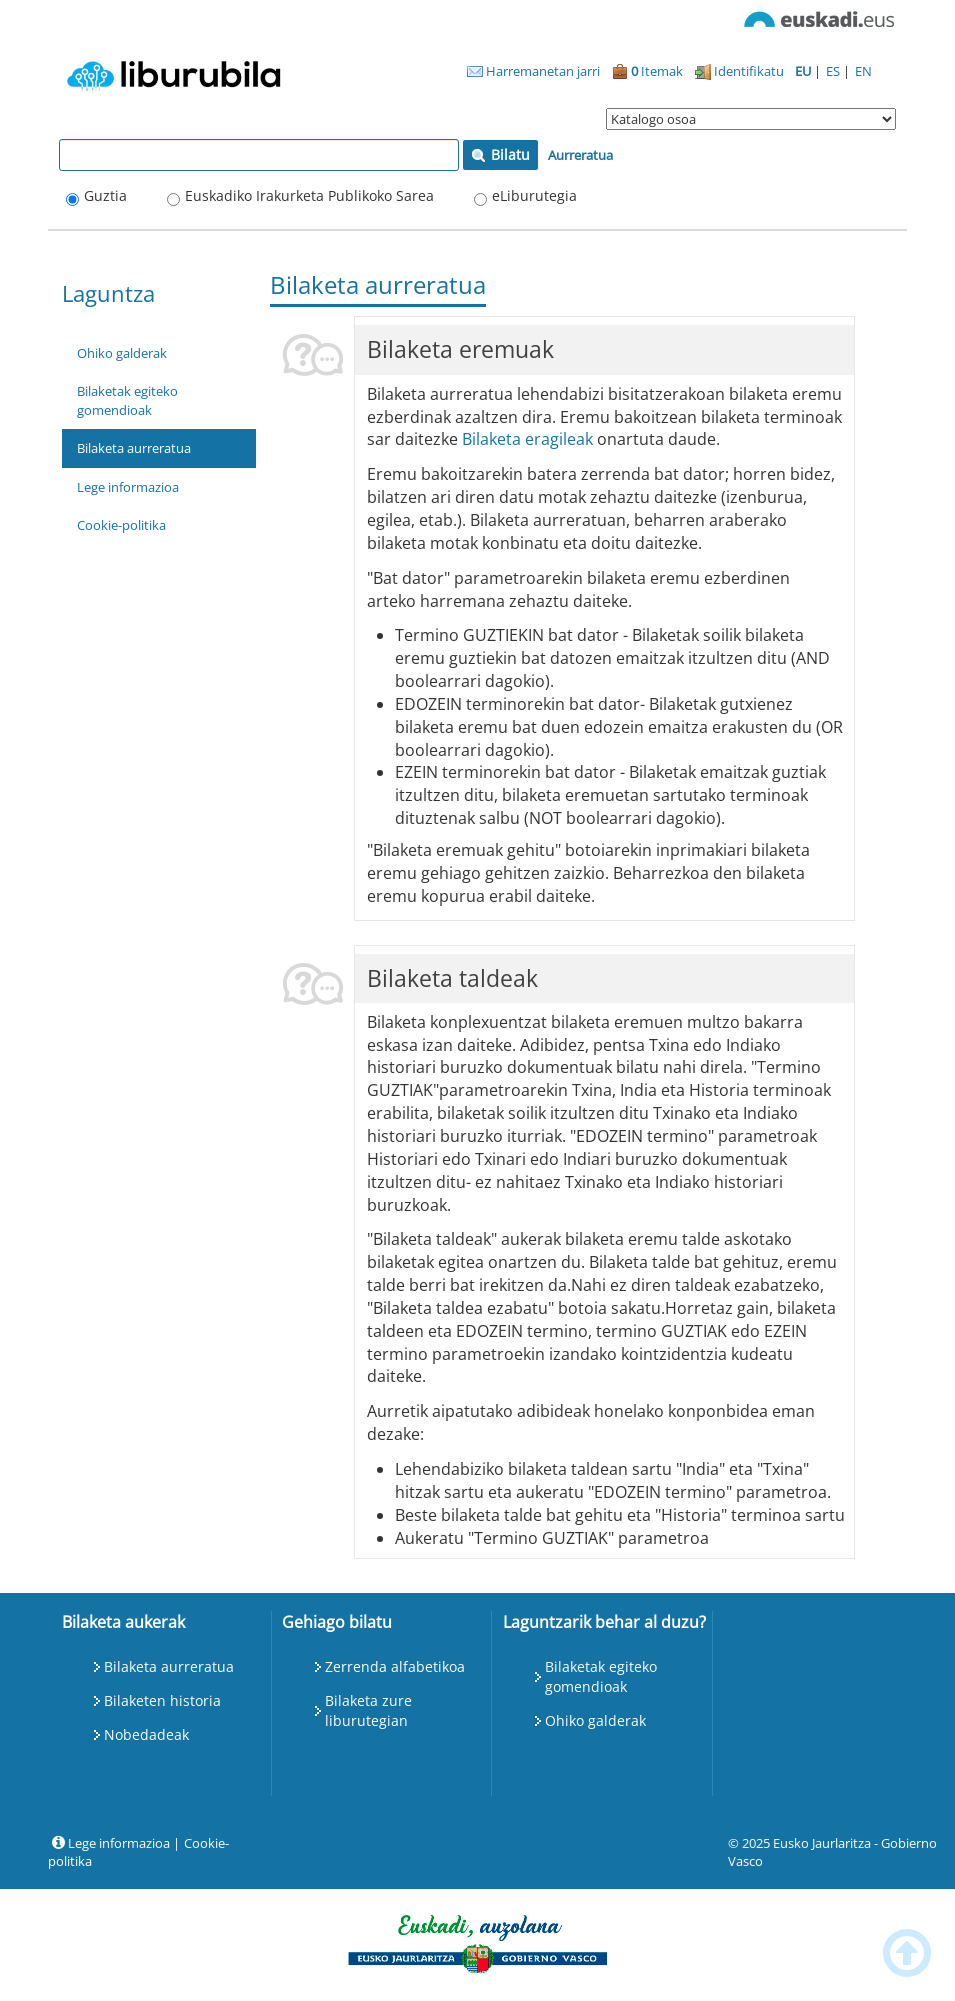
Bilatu (500, 154)
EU (804, 71)
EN (863, 71)
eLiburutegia (534, 195)
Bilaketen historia (162, 1700)
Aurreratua (580, 155)
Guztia (105, 195)
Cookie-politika (121, 525)
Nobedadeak (146, 1734)
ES (834, 71)
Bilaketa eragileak (527, 439)
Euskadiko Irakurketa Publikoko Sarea (309, 195)
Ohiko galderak (122, 353)
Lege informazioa (128, 487)
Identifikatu (739, 71)
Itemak (647, 71)
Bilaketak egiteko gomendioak (127, 400)
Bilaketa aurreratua (134, 448)
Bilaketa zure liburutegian (368, 1710)
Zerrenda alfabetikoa (395, 1666)
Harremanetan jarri (533, 71)
